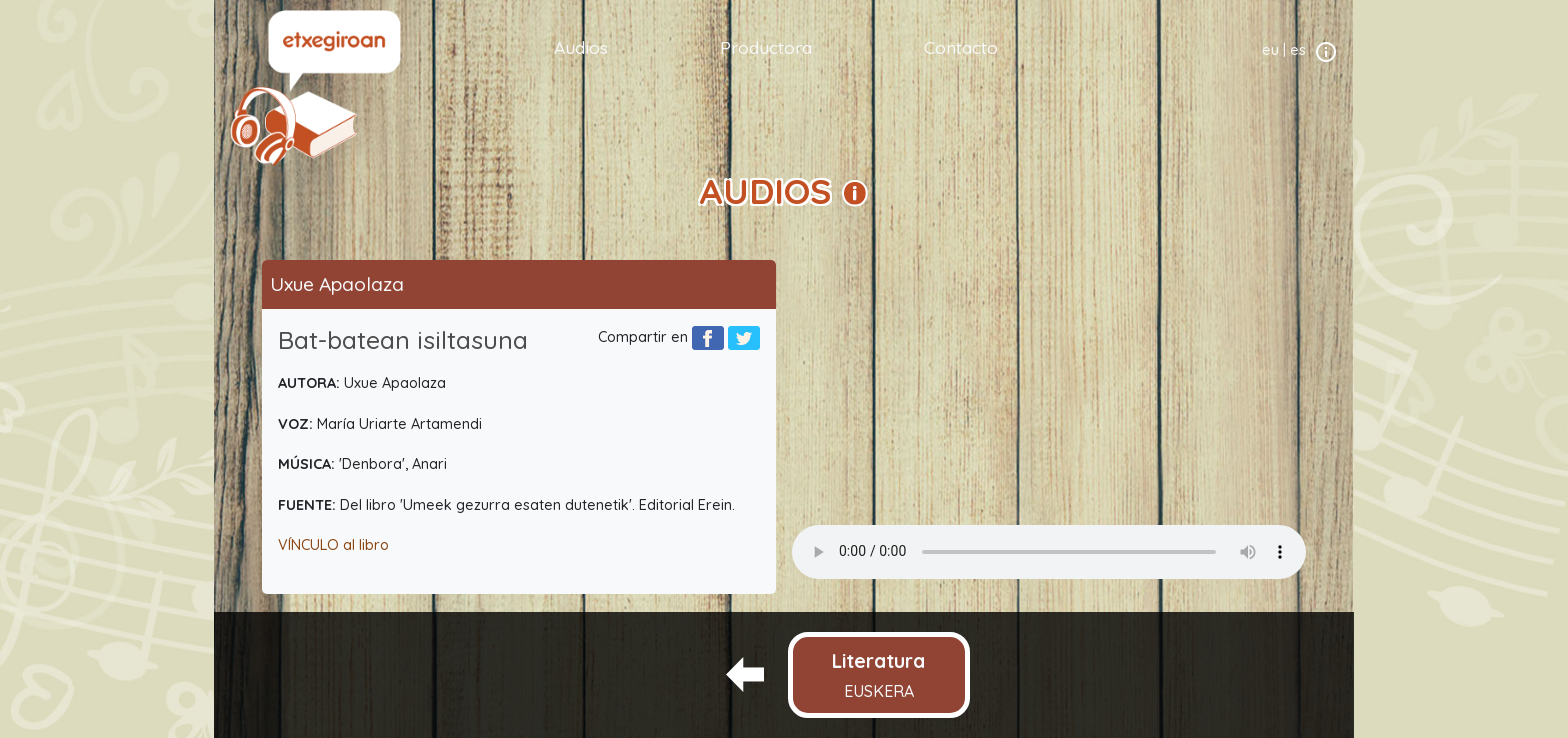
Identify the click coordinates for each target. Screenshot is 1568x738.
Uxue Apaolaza (337, 284)
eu (1270, 50)
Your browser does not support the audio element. (1049, 552)
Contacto (961, 47)
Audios (581, 47)
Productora (766, 47)
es (1298, 50)
